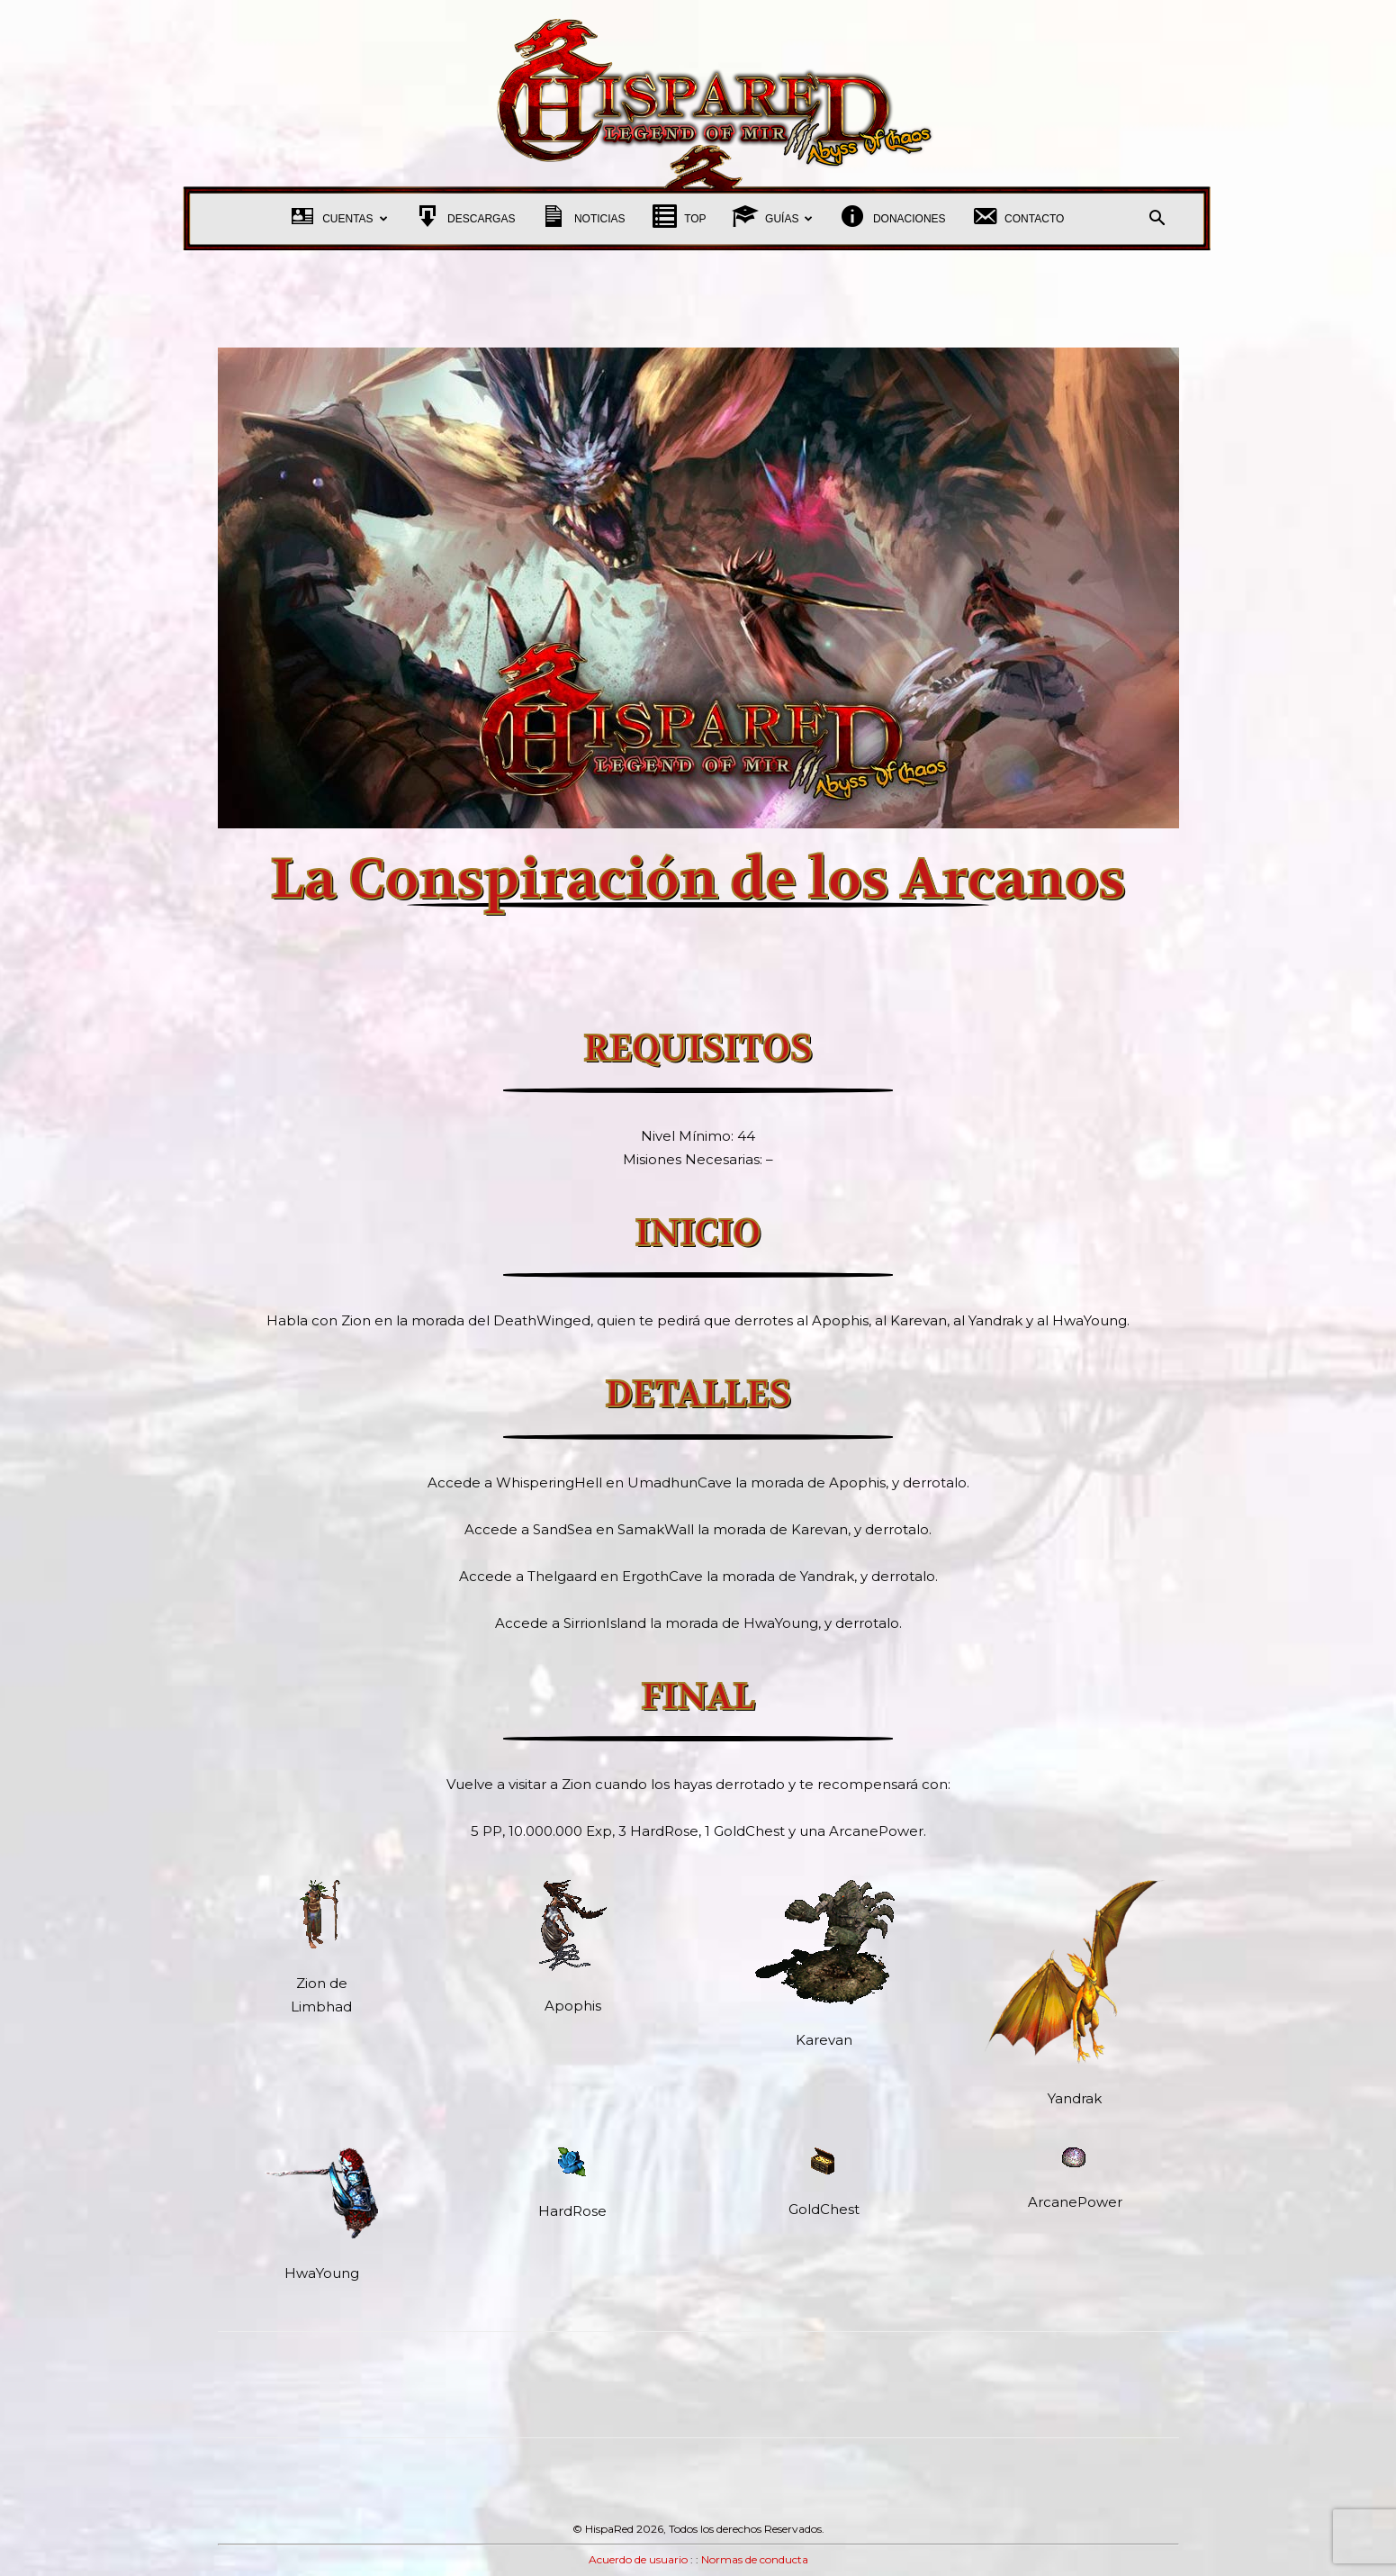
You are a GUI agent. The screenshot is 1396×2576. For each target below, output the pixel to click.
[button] (1157, 220)
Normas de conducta (754, 2559)
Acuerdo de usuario (638, 2559)
